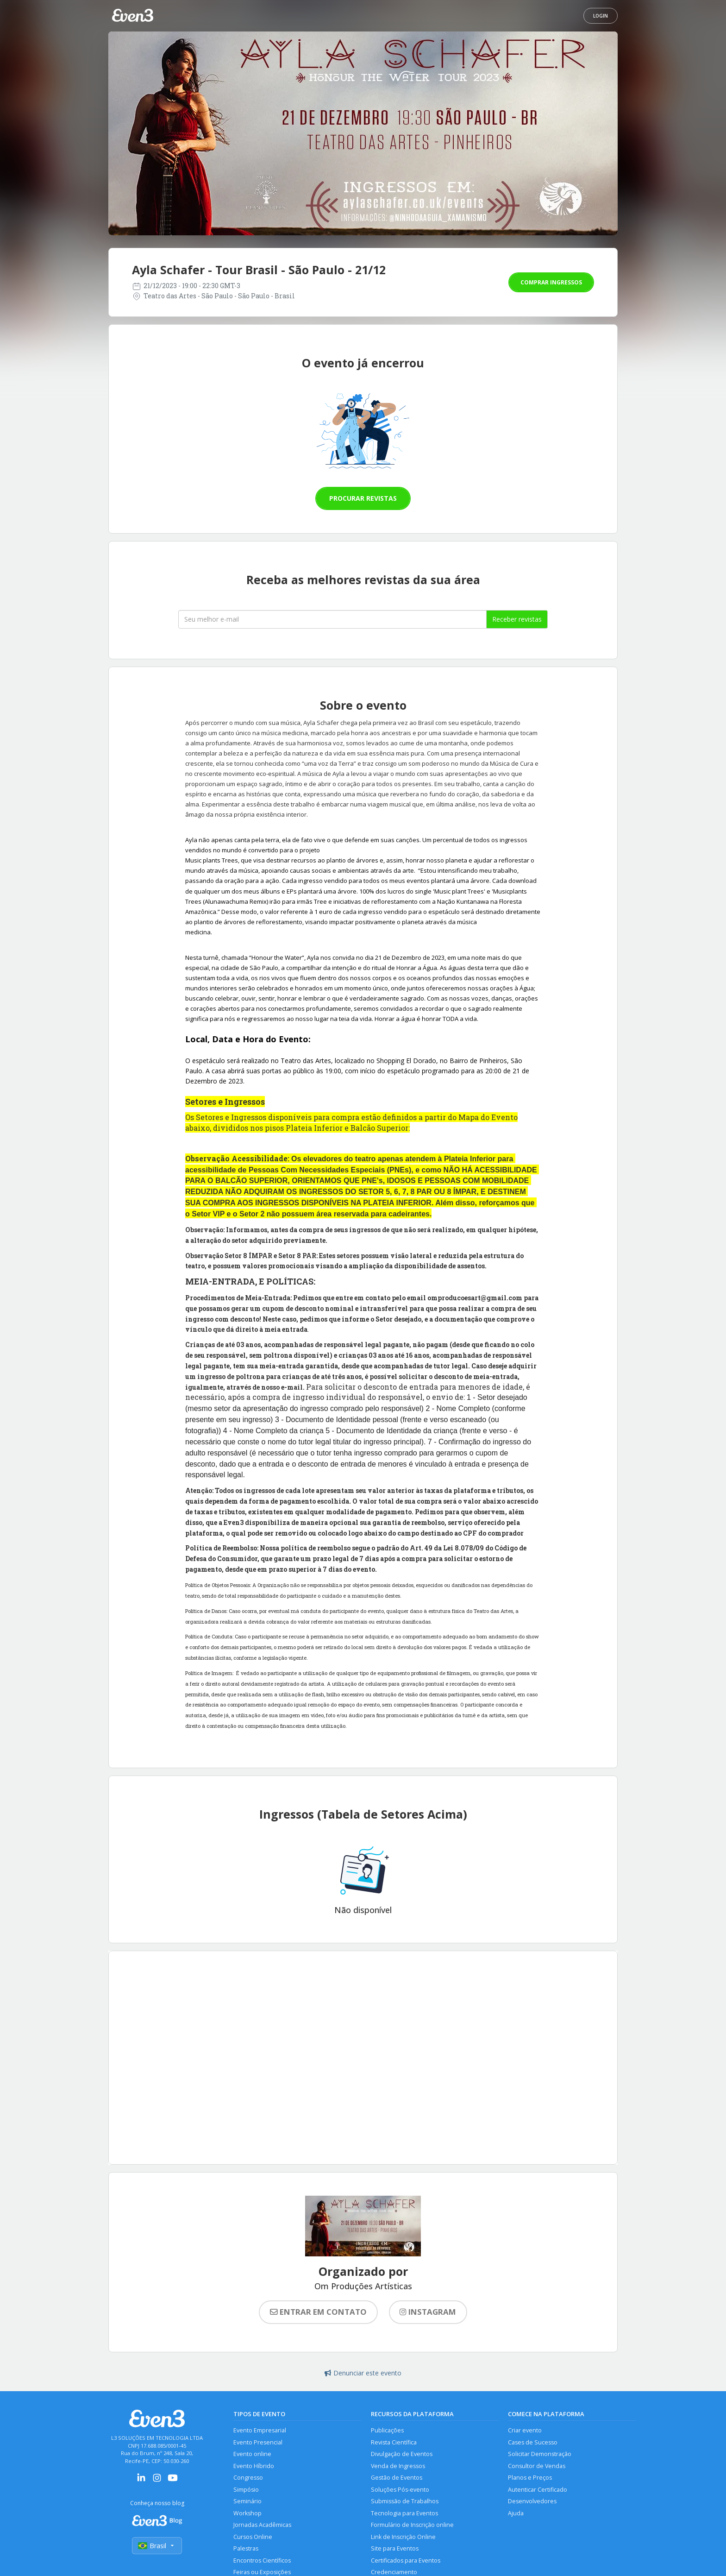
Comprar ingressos (551, 282)
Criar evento (525, 2430)
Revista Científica (394, 2442)
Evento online (252, 2454)
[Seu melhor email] (332, 619)
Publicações (387, 2430)
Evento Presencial (257, 2442)
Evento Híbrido (253, 2466)
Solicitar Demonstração (539, 2454)
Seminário (247, 2501)
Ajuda (516, 2513)
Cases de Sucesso (532, 2442)
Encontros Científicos (262, 2560)
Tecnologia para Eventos (404, 2513)
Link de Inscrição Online (403, 2537)
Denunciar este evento (363, 2372)
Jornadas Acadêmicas (262, 2525)
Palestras (245, 2548)
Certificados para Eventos (405, 2560)
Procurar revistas (363, 498)
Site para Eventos (395, 2548)
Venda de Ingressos (398, 2466)
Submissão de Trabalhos (404, 2501)
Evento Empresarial (259, 2430)
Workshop (247, 2513)
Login (600, 16)
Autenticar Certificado (537, 2490)
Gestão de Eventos (396, 2478)
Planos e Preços (530, 2478)
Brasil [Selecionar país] (157, 2545)
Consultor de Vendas (536, 2466)
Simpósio (246, 2490)
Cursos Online (252, 2537)
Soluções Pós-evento (400, 2490)
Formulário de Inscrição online (412, 2525)
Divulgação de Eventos (401, 2454)
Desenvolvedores (532, 2501)
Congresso (248, 2478)
